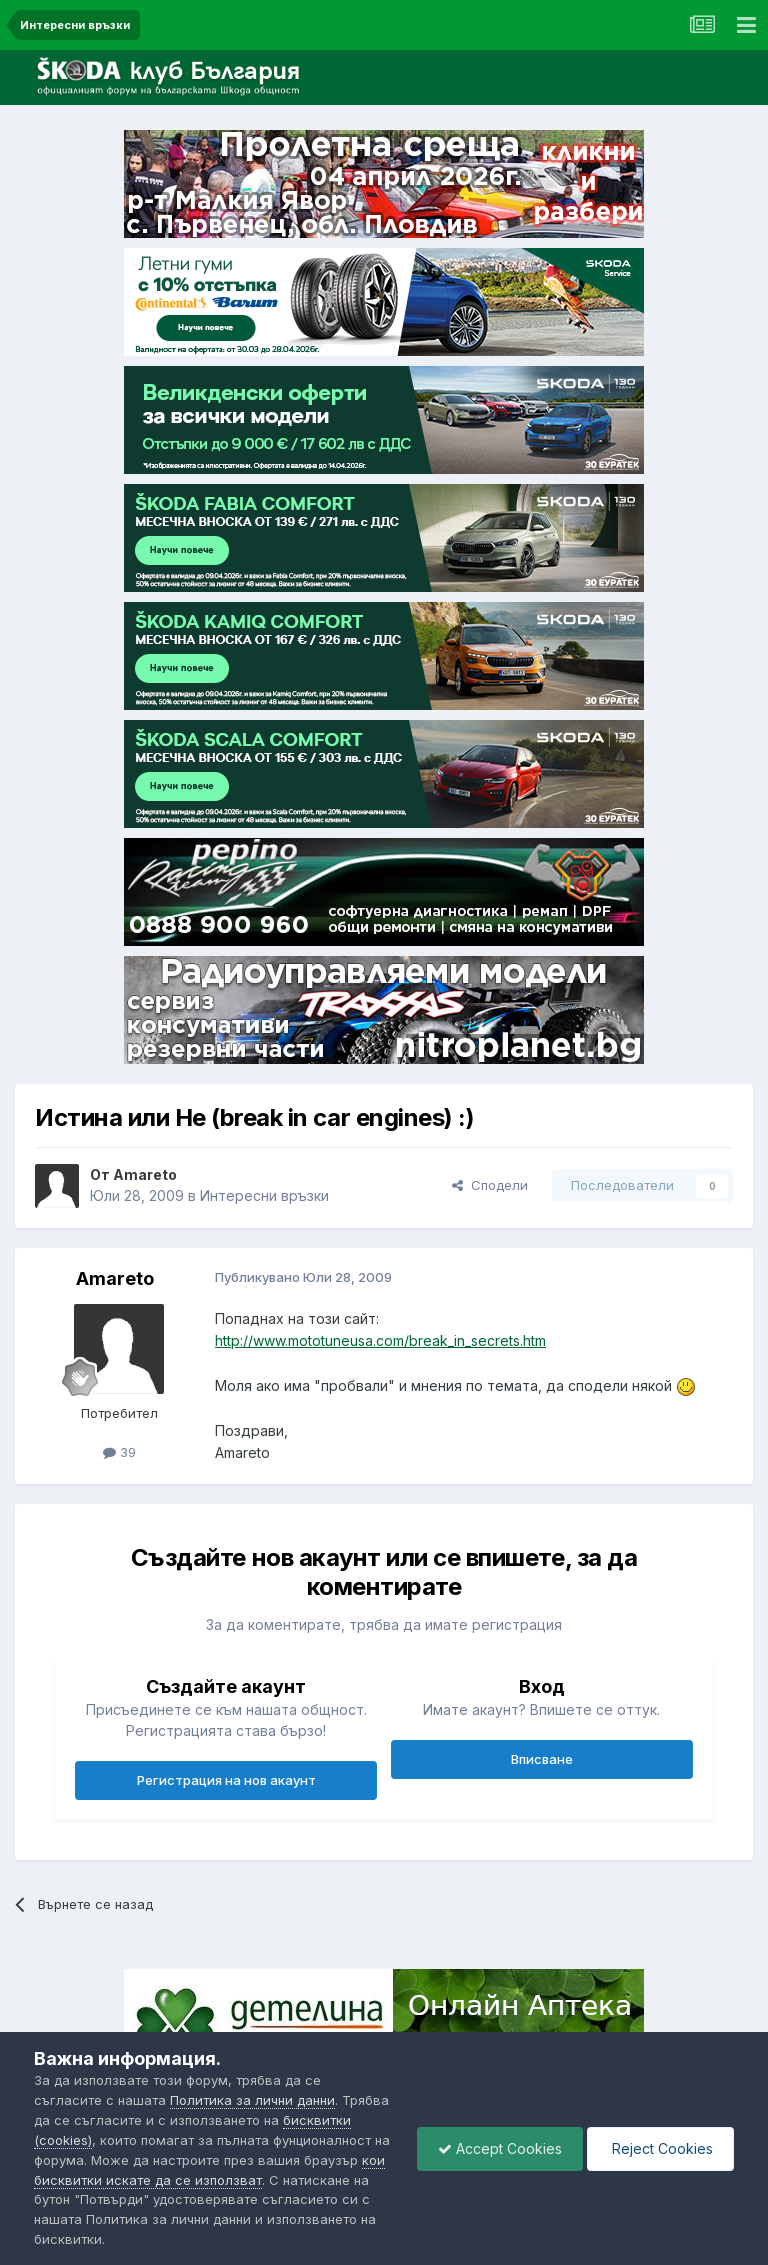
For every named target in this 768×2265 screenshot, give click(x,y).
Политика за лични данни (252, 2100)
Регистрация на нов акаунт (226, 1780)
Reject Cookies (660, 2148)
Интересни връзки (264, 1195)
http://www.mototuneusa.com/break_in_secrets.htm (380, 1340)
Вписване (542, 1759)
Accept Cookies (500, 2148)
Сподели (490, 1185)
